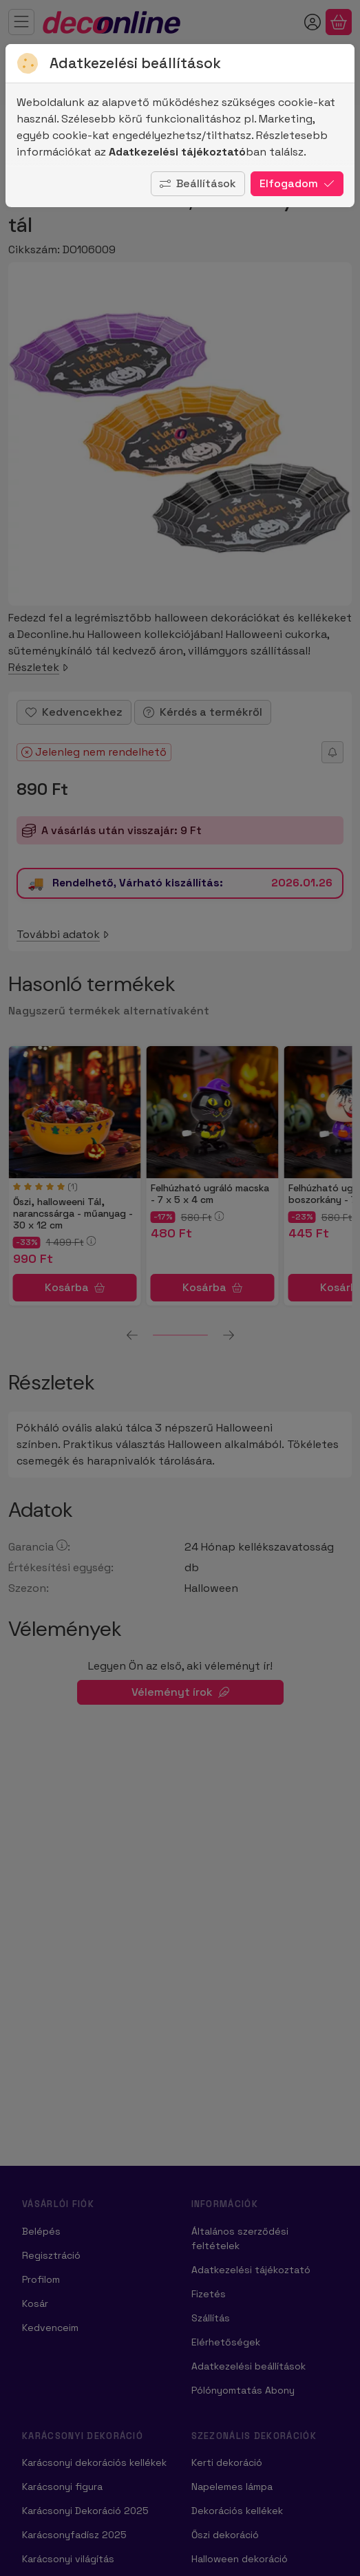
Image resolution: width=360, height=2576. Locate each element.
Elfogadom (297, 183)
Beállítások (198, 183)
